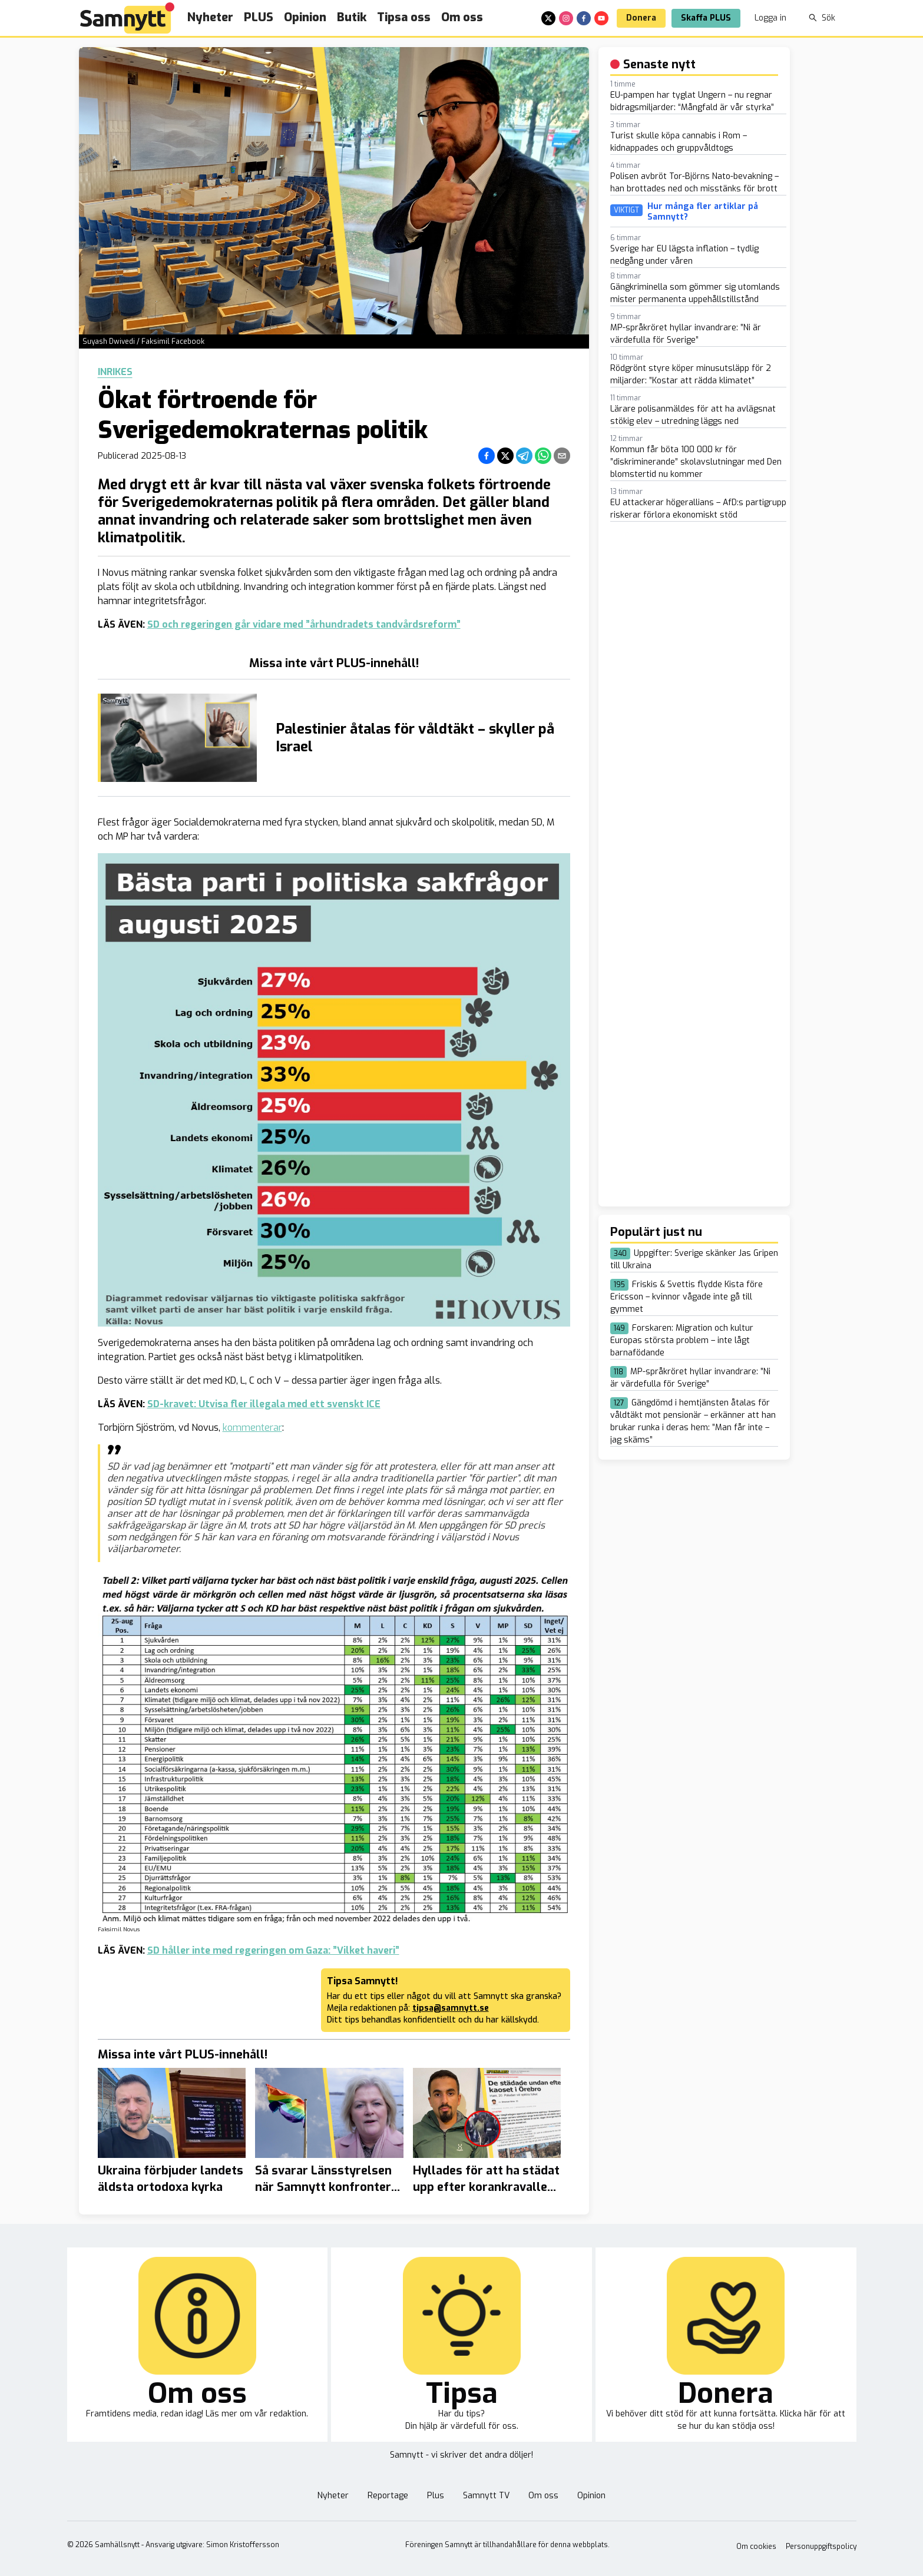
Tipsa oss (404, 17)
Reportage (388, 2495)
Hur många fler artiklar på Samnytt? (702, 211)
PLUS (258, 17)
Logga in (770, 18)
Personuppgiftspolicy (821, 2546)
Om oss (462, 17)
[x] (548, 18)
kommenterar (252, 1427)
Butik (351, 17)
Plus (435, 2495)
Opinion (305, 17)
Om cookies (756, 2546)
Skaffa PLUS (706, 18)
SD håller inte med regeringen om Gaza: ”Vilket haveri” (273, 1950)
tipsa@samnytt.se (450, 2008)
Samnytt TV (486, 2495)
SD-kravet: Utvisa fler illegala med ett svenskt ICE (264, 1404)
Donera (641, 18)
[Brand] (127, 18)
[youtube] (601, 18)
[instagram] (566, 18)
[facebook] (584, 18)
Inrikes (115, 372)
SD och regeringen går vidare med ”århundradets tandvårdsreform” (304, 624)
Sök (822, 18)
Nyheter (210, 17)
